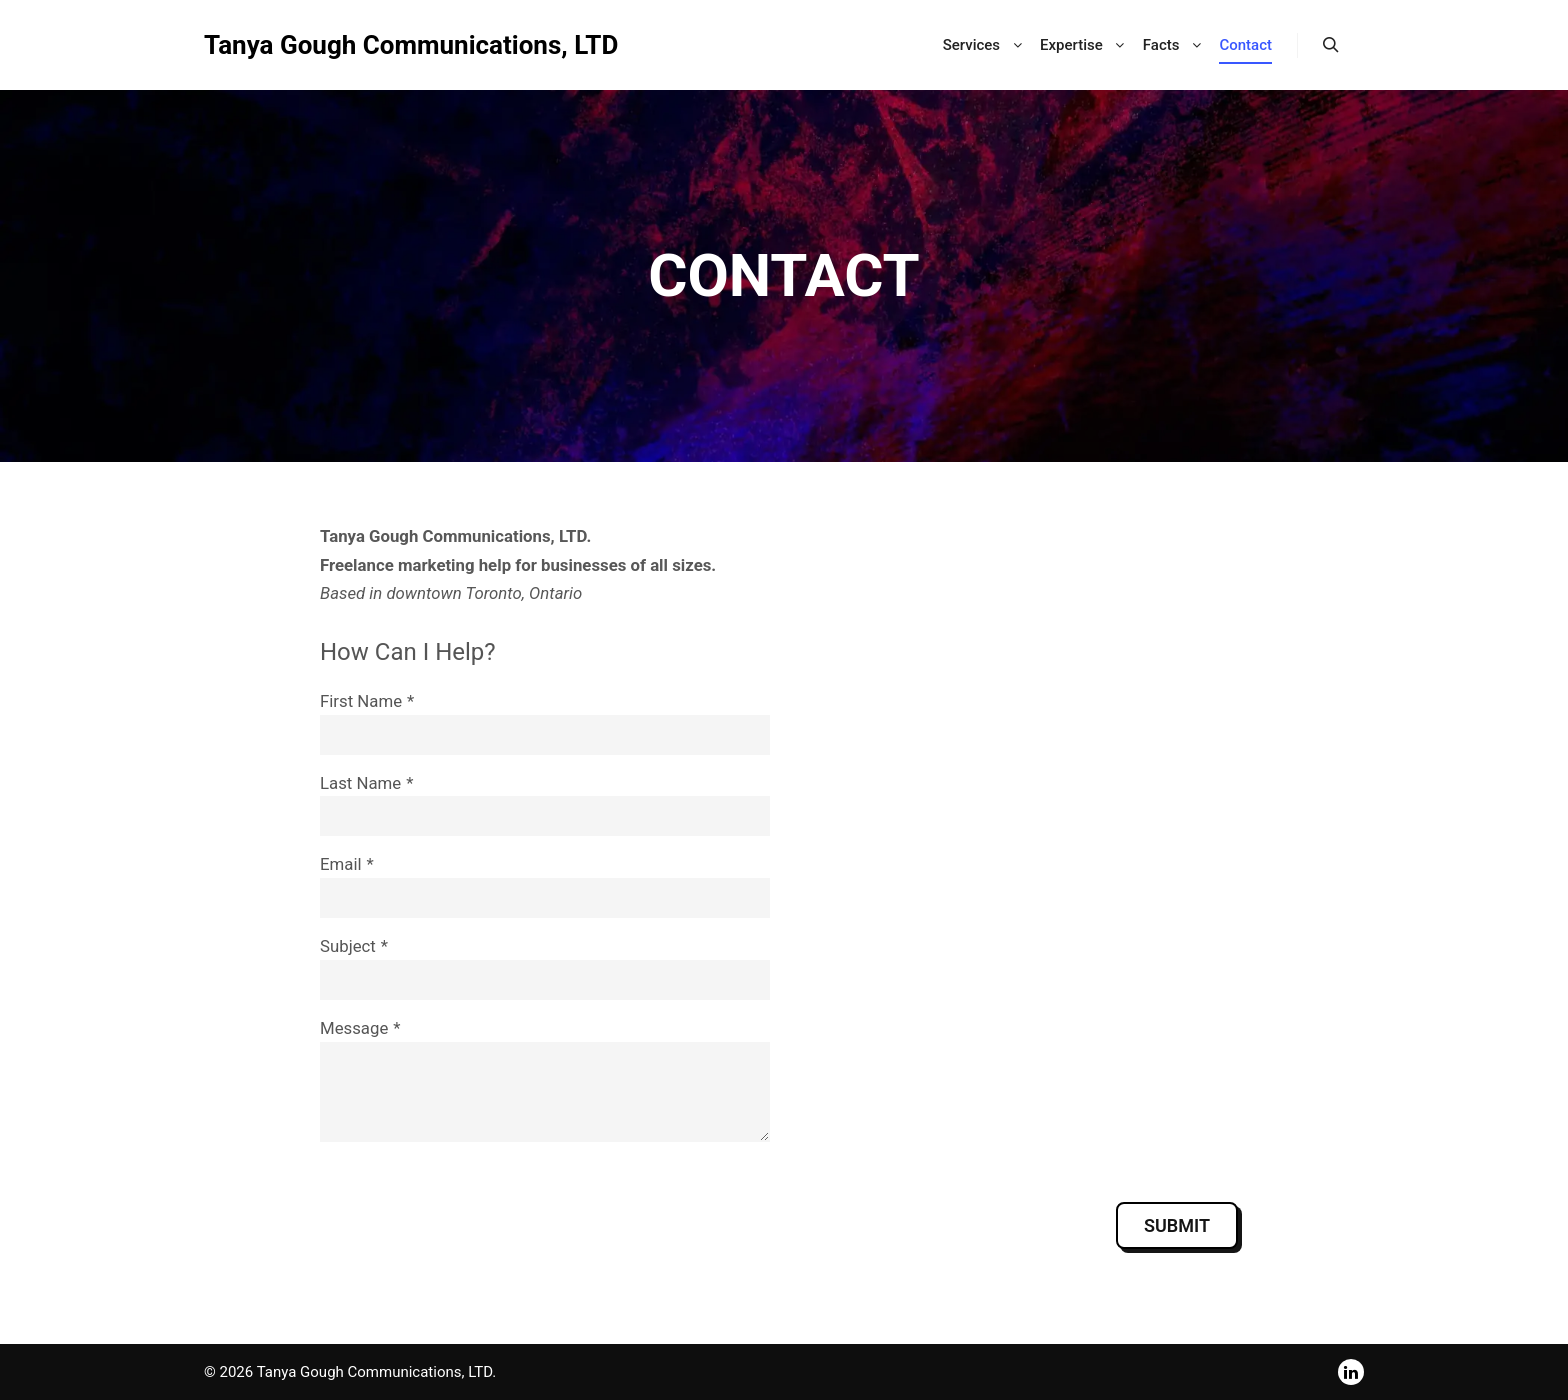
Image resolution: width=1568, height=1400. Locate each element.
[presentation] (472, 1225)
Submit (1177, 1225)
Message (354, 1028)
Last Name (360, 783)
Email (341, 864)
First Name (361, 701)
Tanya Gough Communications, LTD (411, 45)
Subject (348, 946)
